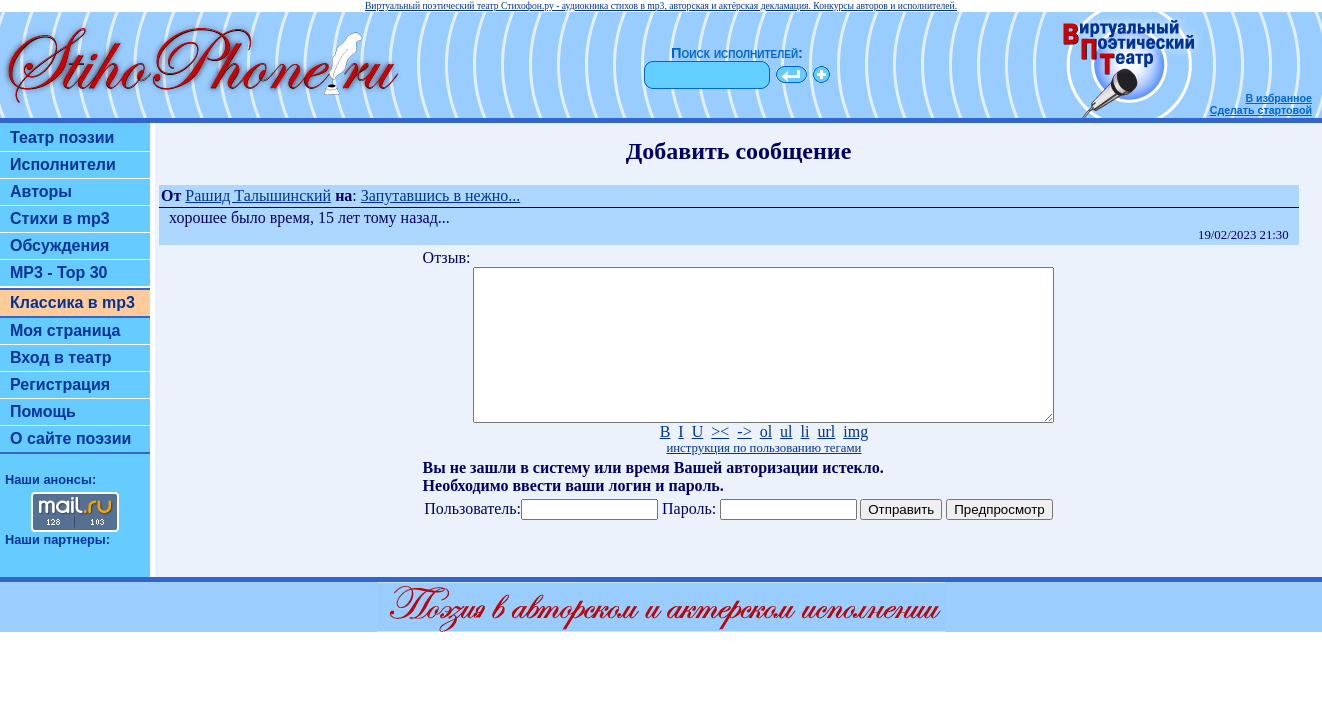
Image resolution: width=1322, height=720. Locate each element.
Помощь (43, 411)
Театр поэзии (62, 137)
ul (786, 461)
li (805, 461)
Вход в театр (61, 357)
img (855, 461)
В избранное (1278, 98)
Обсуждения (59, 245)
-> (744, 461)
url (826, 461)
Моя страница (65, 330)
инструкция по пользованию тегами (763, 478)
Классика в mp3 (72, 302)
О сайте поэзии (70, 438)
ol (766, 461)
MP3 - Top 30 (59, 272)
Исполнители (63, 164)
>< (720, 461)
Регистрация (60, 384)
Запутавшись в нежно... (440, 195)
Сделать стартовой (1261, 110)
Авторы (41, 191)
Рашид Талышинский (258, 195)
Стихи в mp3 (60, 218)
